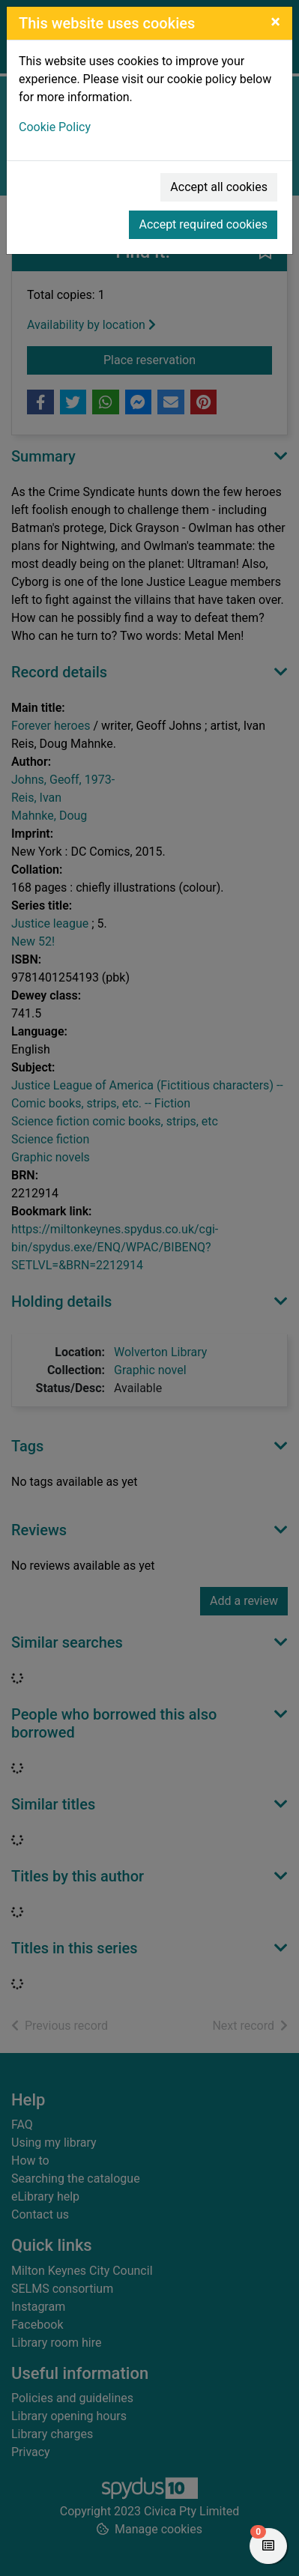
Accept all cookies (219, 187)
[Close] (275, 22)
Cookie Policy (55, 127)
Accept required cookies (203, 224)
